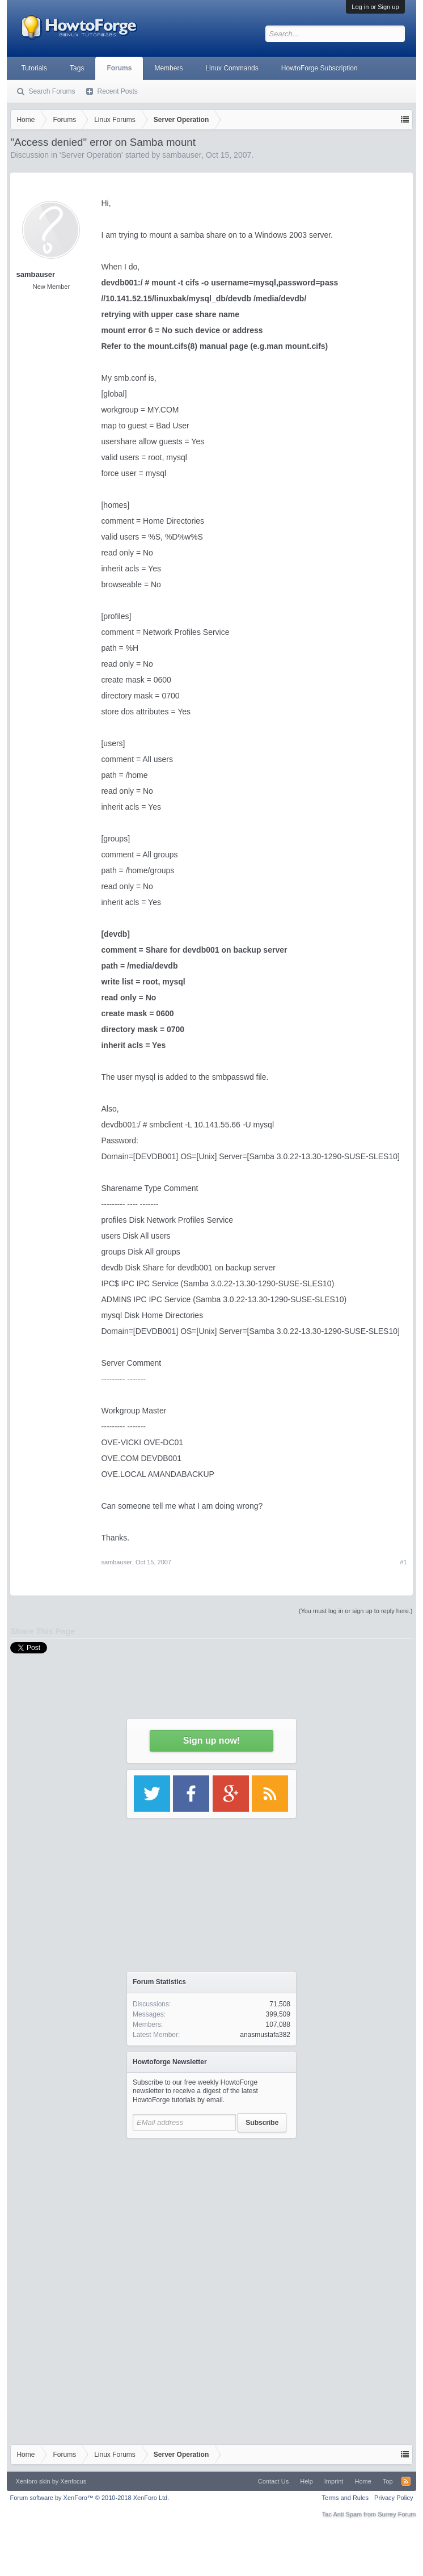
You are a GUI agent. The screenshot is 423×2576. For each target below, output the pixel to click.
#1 (403, 1562)
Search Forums (51, 91)
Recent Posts (117, 91)
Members (168, 68)
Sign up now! (211, 1740)
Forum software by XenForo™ (89, 2497)
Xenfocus (73, 2481)
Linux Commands (231, 68)
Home (362, 2481)
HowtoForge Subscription (319, 68)
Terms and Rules (345, 2497)
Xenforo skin (32, 2481)
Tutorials (34, 68)
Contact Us (273, 2481)
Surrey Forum (397, 2514)
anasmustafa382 (265, 2035)
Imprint (334, 2481)
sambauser (35, 274)
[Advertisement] (211, 2215)
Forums (119, 68)
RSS (406, 2481)
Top (388, 2481)
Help (306, 2481)
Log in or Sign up (375, 6)
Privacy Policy (393, 2497)
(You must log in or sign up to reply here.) (356, 1610)
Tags (77, 68)
